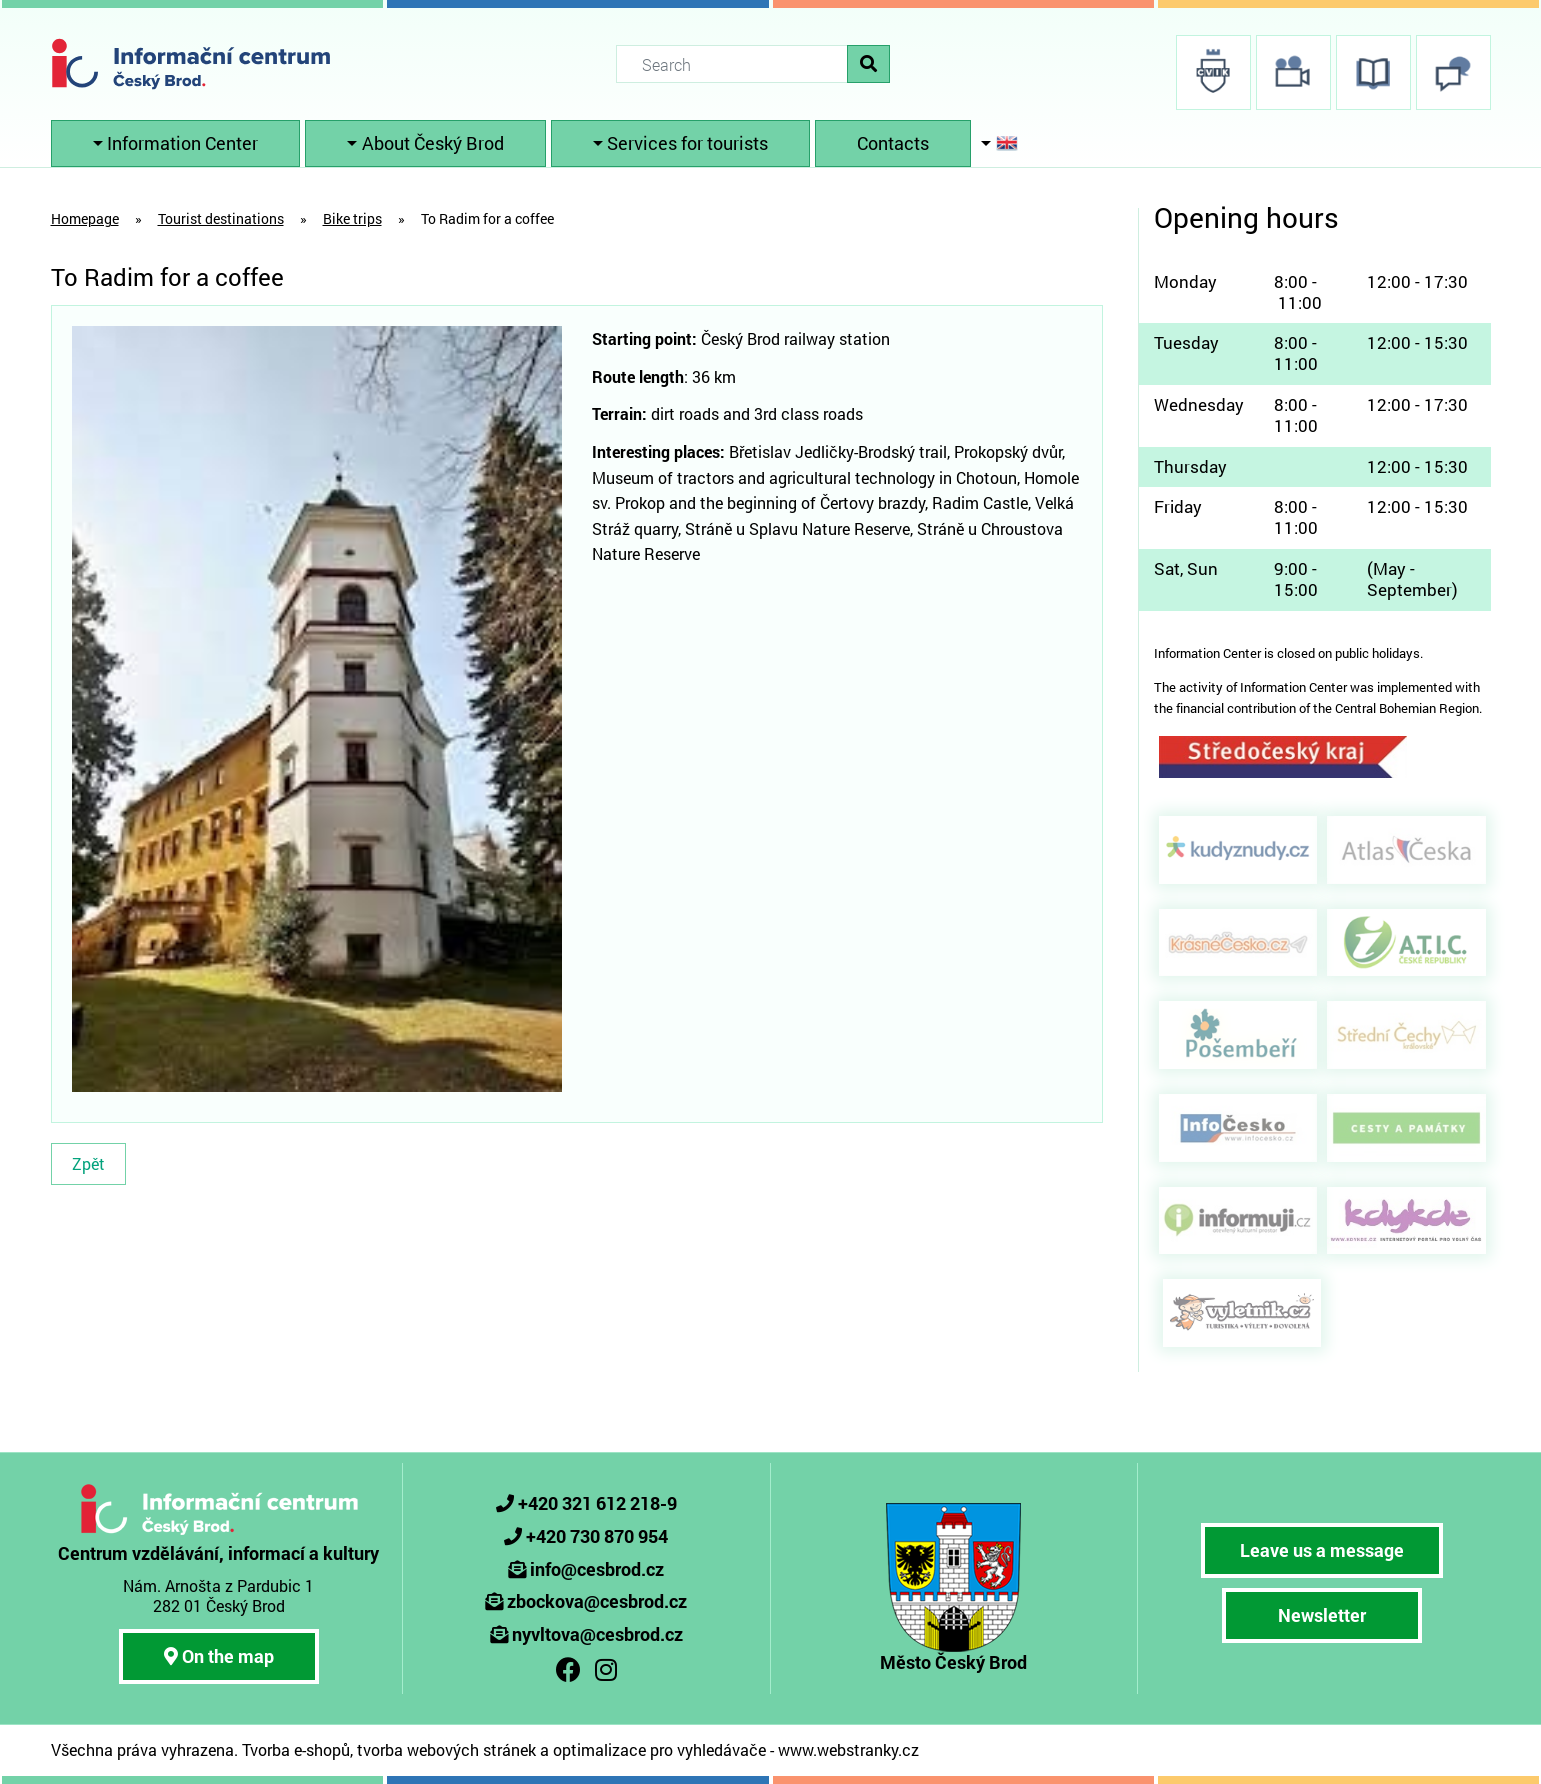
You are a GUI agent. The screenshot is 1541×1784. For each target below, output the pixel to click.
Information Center (182, 143)
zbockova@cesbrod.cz (597, 1601)
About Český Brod (433, 143)
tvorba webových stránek (446, 1749)
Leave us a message (1322, 1550)
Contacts (893, 143)
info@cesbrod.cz (597, 1569)
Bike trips (352, 218)
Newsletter (1322, 1615)
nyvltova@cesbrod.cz (597, 1634)
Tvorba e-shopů (296, 1749)
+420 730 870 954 (597, 1536)
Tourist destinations (221, 218)
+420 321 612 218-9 (597, 1503)
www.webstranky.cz (848, 1749)
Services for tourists (687, 143)
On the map (219, 1656)
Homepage (85, 218)
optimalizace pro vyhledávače (659, 1749)
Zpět (88, 1163)
